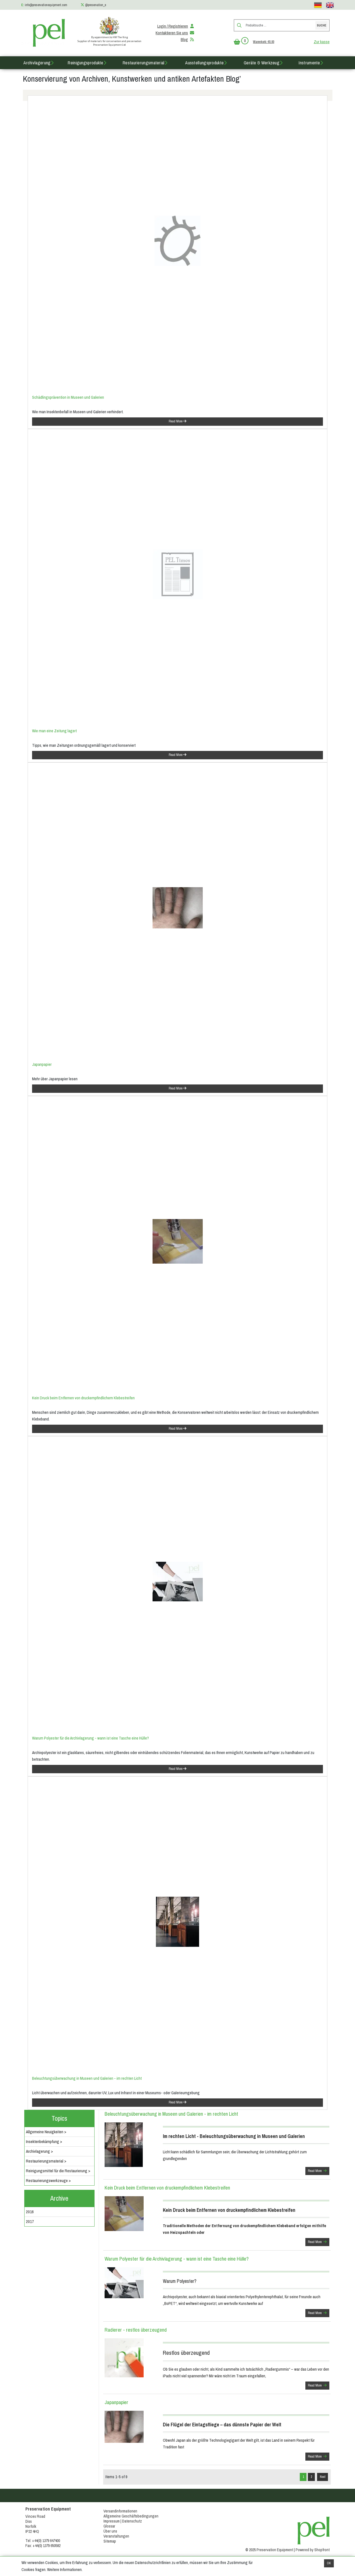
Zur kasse (322, 42)
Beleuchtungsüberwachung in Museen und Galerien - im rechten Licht (87, 2078)
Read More (177, 421)
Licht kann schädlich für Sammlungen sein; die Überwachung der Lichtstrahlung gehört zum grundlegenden (246, 2144)
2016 (30, 2212)
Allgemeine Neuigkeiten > (46, 2132)
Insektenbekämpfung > (44, 2142)
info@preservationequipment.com (46, 5)
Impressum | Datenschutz (122, 2521)
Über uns (110, 2531)
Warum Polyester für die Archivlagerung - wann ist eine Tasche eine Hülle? (90, 1738)
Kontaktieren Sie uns (175, 33)
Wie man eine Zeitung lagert (54, 731)
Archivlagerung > (39, 2151)
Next (322, 2477)
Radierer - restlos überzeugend (136, 2330)
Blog (188, 39)
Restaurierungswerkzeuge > (48, 2181)
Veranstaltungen (116, 2536)
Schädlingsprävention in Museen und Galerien (68, 397)
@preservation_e (95, 5)
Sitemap (109, 2541)
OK (329, 2563)
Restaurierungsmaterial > (46, 2161)
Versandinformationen (120, 2511)
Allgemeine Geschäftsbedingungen (130, 2516)
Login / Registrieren (176, 26)
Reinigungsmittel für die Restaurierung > (58, 2171)
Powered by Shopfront (313, 2549)
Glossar (109, 2526)
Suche (321, 25)
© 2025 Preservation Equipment (269, 2549)
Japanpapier (42, 1064)
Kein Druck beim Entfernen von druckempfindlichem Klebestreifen (83, 1398)
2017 (30, 2221)
